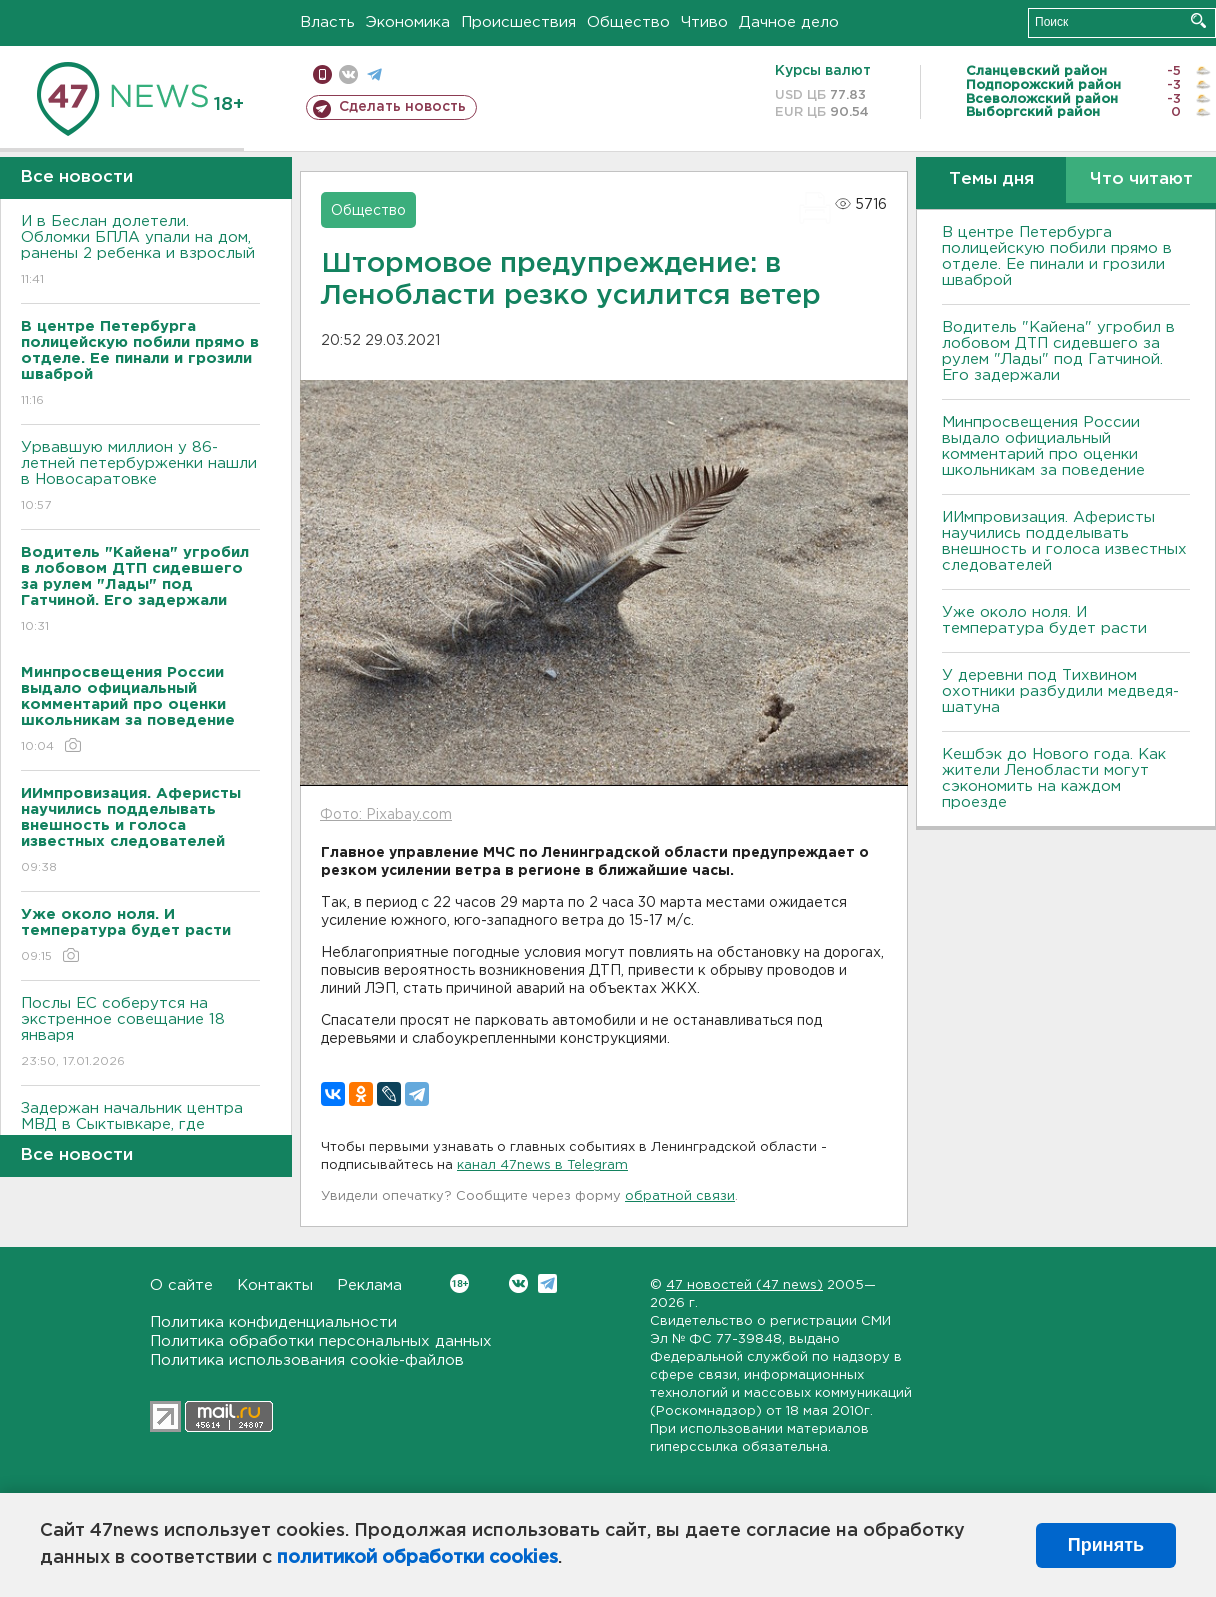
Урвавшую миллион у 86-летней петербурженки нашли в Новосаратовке (140, 477)
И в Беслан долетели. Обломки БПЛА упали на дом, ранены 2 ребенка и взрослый (140, 251)
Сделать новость (402, 107)
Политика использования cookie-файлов (307, 1360)
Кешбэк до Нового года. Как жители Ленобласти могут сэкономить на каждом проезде (1054, 778)
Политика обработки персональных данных (321, 1341)
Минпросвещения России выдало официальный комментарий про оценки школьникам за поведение (1043, 446)
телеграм (374, 74)
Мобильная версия (322, 74)
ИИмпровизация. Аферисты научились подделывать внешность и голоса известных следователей (1064, 541)
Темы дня (991, 179)
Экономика (408, 22)
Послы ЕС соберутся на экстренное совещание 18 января (140, 1033)
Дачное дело (789, 22)
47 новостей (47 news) (744, 1285)
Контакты (275, 1285)
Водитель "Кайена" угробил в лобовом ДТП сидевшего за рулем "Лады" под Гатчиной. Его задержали (1058, 351)
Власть (327, 22)
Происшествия (518, 22)
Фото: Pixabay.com (386, 815)
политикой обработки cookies (417, 1558)
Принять (1106, 1545)
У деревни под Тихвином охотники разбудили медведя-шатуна (1060, 691)
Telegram (547, 1283)
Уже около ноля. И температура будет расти (1044, 620)
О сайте (181, 1285)
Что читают (1141, 179)
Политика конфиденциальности (273, 1322)
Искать (1198, 20)
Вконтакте (459, 1283)
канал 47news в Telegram (542, 1165)
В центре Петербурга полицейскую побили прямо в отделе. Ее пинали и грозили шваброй (1057, 256)
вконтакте (348, 74)
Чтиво (704, 22)
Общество (628, 22)
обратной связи (680, 1196)
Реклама (369, 1285)
